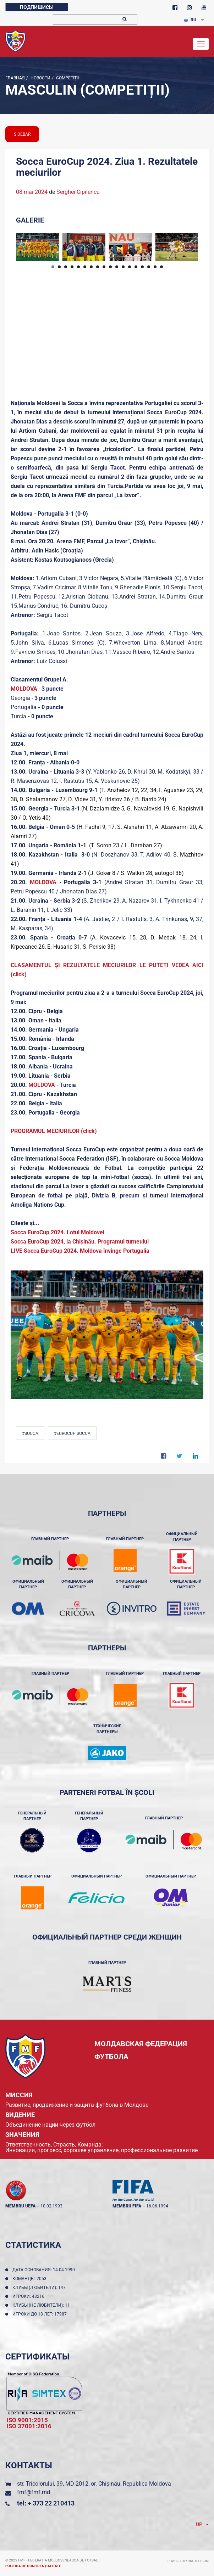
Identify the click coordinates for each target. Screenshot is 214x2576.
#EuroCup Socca (72, 1433)
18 (161, 266)
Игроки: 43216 (29, 2296)
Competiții (67, 77)
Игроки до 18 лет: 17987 (40, 2314)
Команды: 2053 (30, 2278)
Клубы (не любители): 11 (42, 2305)
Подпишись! (37, 7)
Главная (15, 77)
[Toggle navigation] (201, 44)
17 (155, 266)
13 (129, 266)
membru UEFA (20, 2206)
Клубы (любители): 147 (40, 2287)
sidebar (22, 134)
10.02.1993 (51, 2206)
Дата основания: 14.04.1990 (44, 2269)
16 (148, 266)
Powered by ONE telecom (188, 2561)
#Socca (30, 1433)
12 (123, 266)
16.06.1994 (157, 2206)
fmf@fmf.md (33, 2492)
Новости (39, 77)
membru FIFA (127, 2206)
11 (116, 266)
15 (142, 266)
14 (136, 266)
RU (190, 19)
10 (110, 266)
